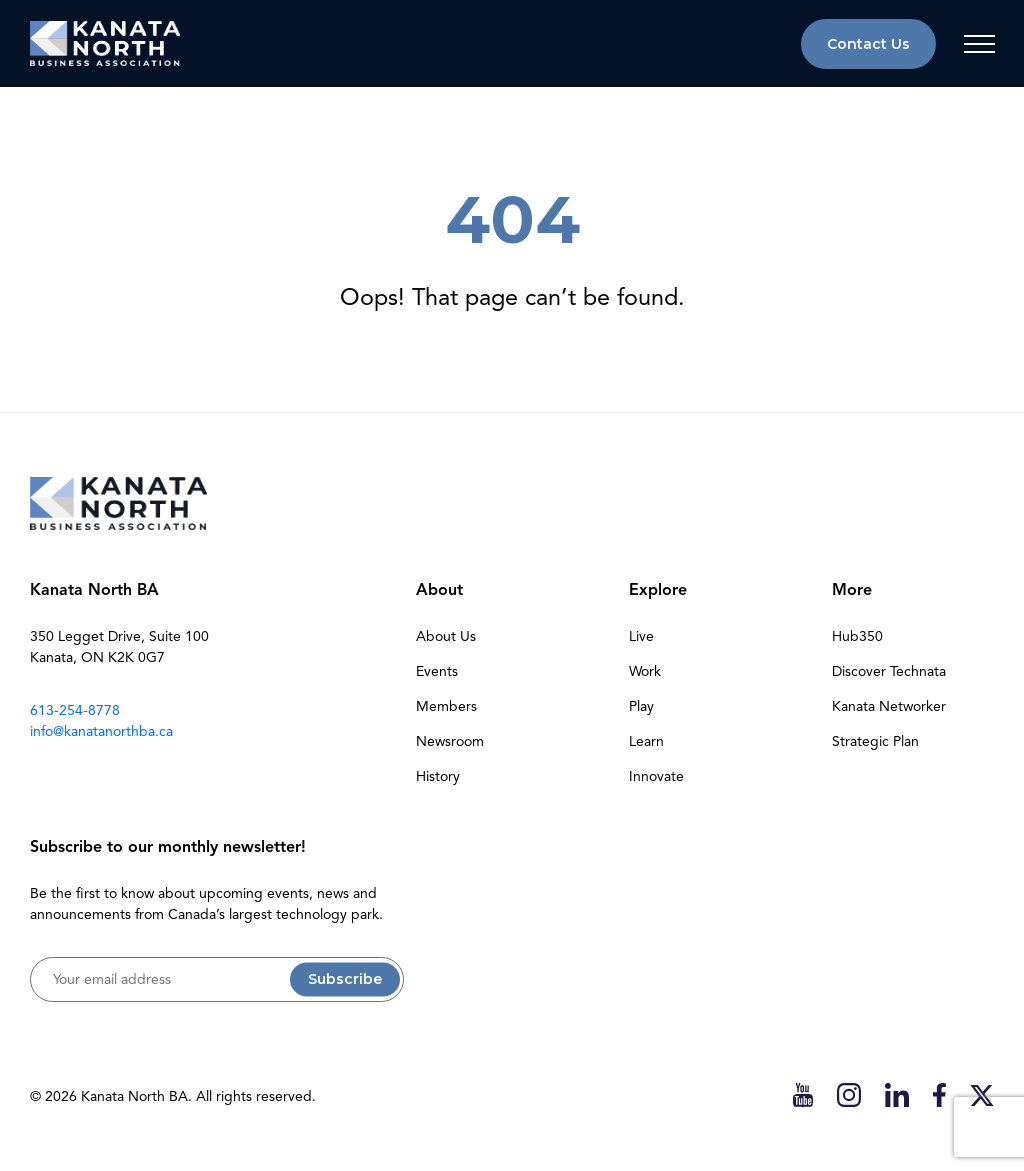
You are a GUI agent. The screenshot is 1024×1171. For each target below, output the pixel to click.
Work (645, 671)
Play (641, 706)
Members (446, 706)
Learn (646, 741)
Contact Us (868, 44)
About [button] (439, 590)
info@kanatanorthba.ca (101, 731)
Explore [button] (658, 590)
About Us (446, 636)
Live (641, 636)
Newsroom (450, 741)
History (438, 776)
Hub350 (857, 636)
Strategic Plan (875, 741)
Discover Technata (889, 671)
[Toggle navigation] (979, 44)
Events (437, 671)
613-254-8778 (75, 710)
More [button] (852, 590)
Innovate (656, 776)
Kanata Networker (889, 706)
